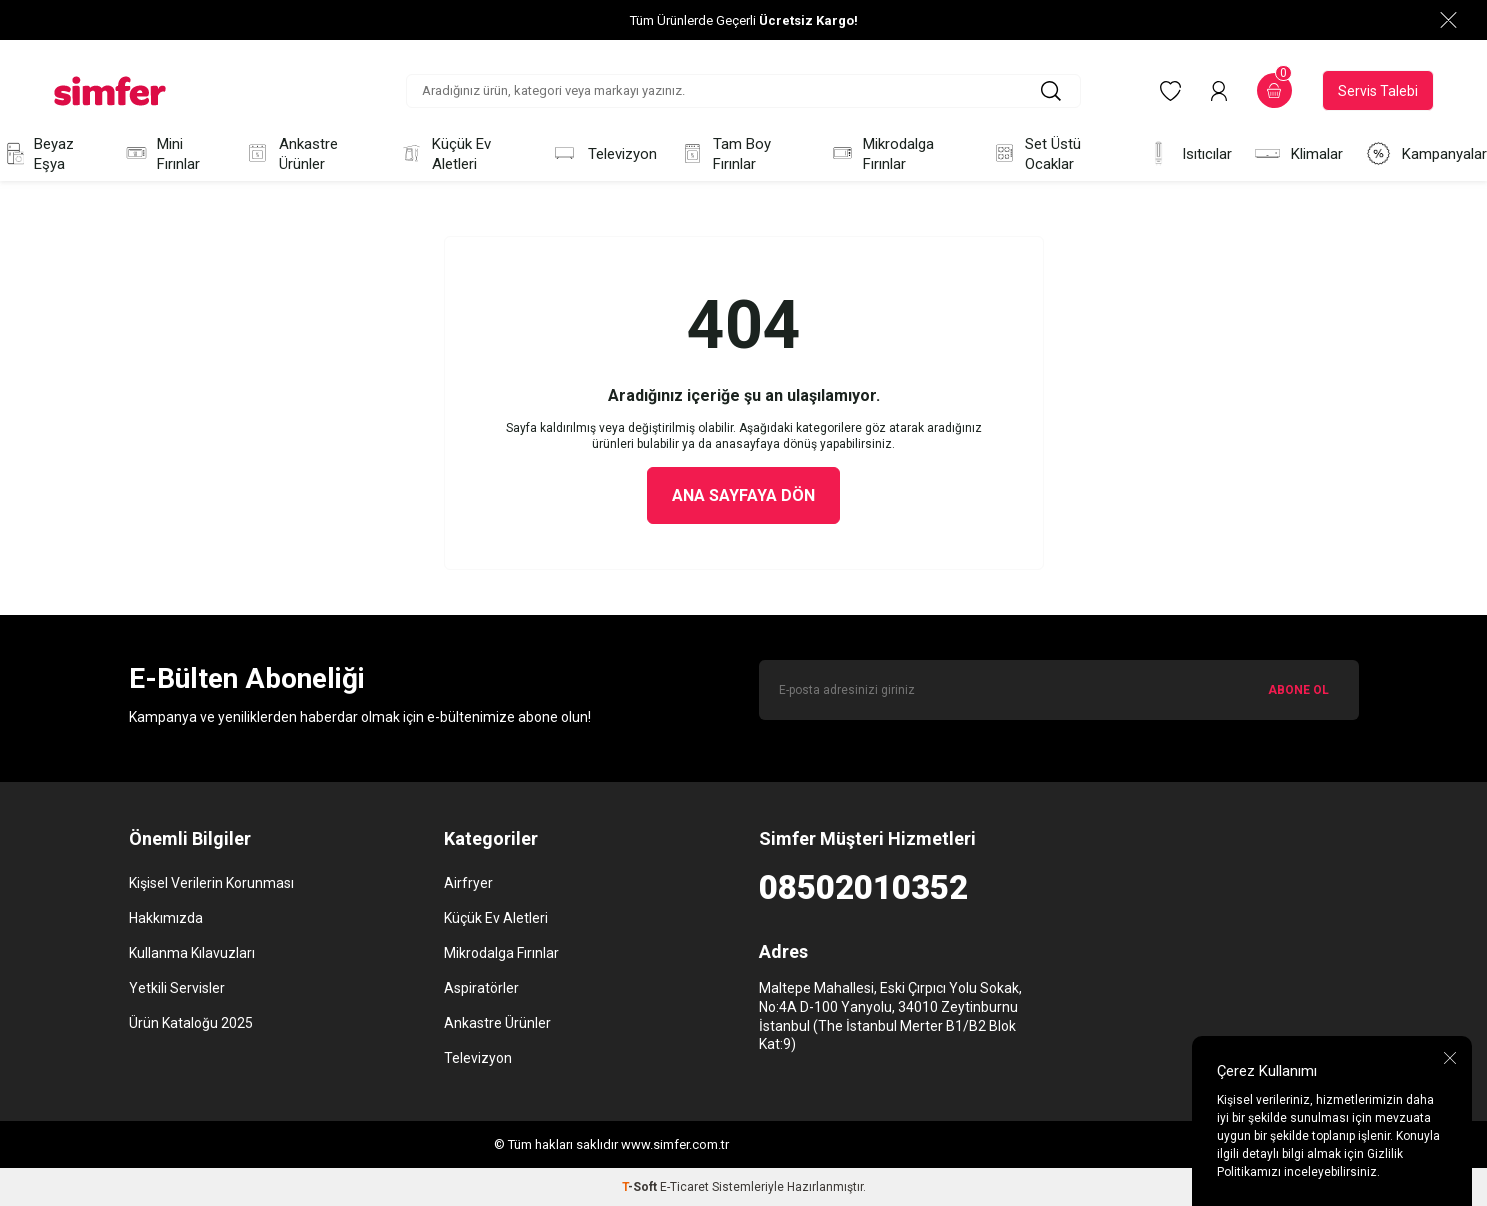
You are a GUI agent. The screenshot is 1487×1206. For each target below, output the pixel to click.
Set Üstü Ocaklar (1036, 154)
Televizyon (604, 153)
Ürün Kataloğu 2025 (191, 1023)
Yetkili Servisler (177, 988)
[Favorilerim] (1170, 91)
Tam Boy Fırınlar (725, 154)
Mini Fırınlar (161, 154)
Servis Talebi (1378, 91)
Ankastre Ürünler (290, 154)
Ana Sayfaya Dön (743, 495)
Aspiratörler (481, 988)
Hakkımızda (166, 918)
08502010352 (863, 887)
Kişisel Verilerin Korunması (211, 883)
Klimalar (1298, 153)
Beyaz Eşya (37, 154)
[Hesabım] (1219, 91)
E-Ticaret (684, 1187)
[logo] (110, 91)
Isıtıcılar (1188, 153)
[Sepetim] (1274, 90)
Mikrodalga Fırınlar (881, 154)
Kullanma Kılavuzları (192, 953)
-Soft (641, 1187)
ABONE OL (1298, 690)
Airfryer (468, 883)
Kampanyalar (1426, 153)
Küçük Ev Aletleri (444, 154)
